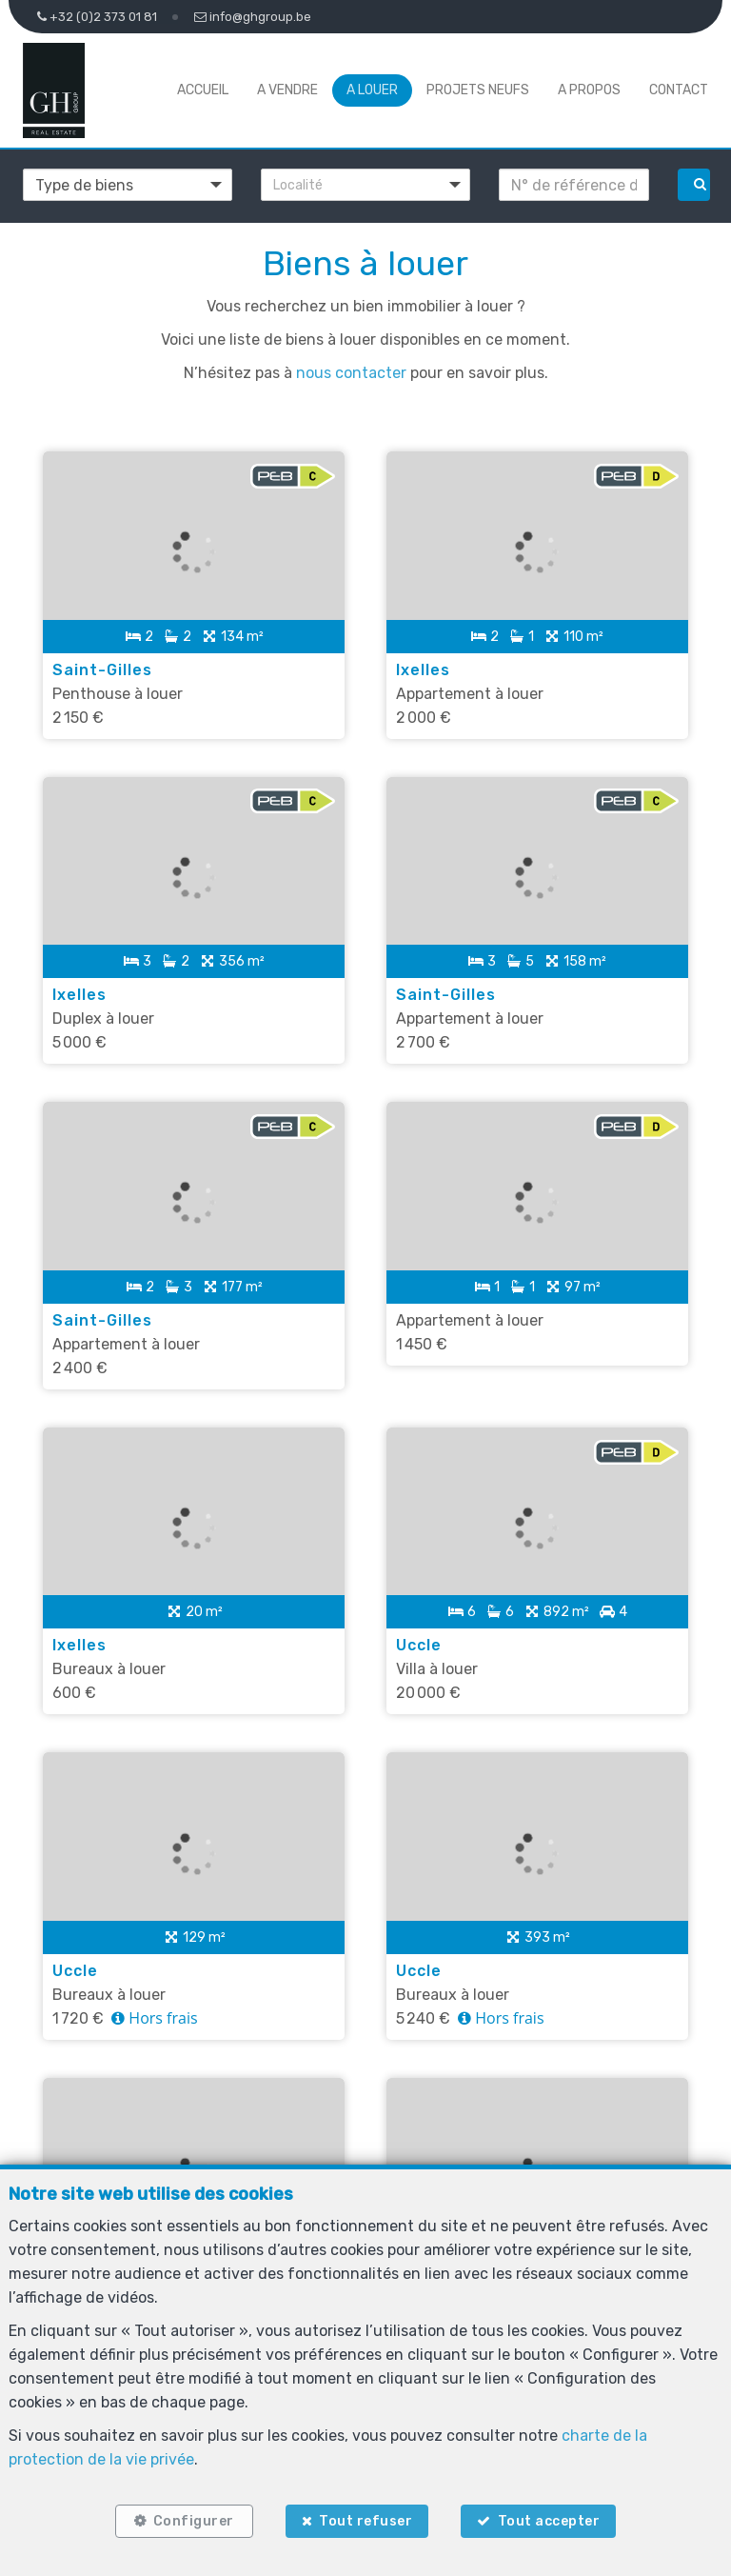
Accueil (202, 90)
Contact (678, 90)
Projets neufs (477, 90)
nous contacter (351, 373)
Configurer (193, 2521)
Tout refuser (365, 2521)
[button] (365, 185)
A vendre (287, 90)
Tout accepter (549, 2521)
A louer (372, 90)
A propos (589, 90)
